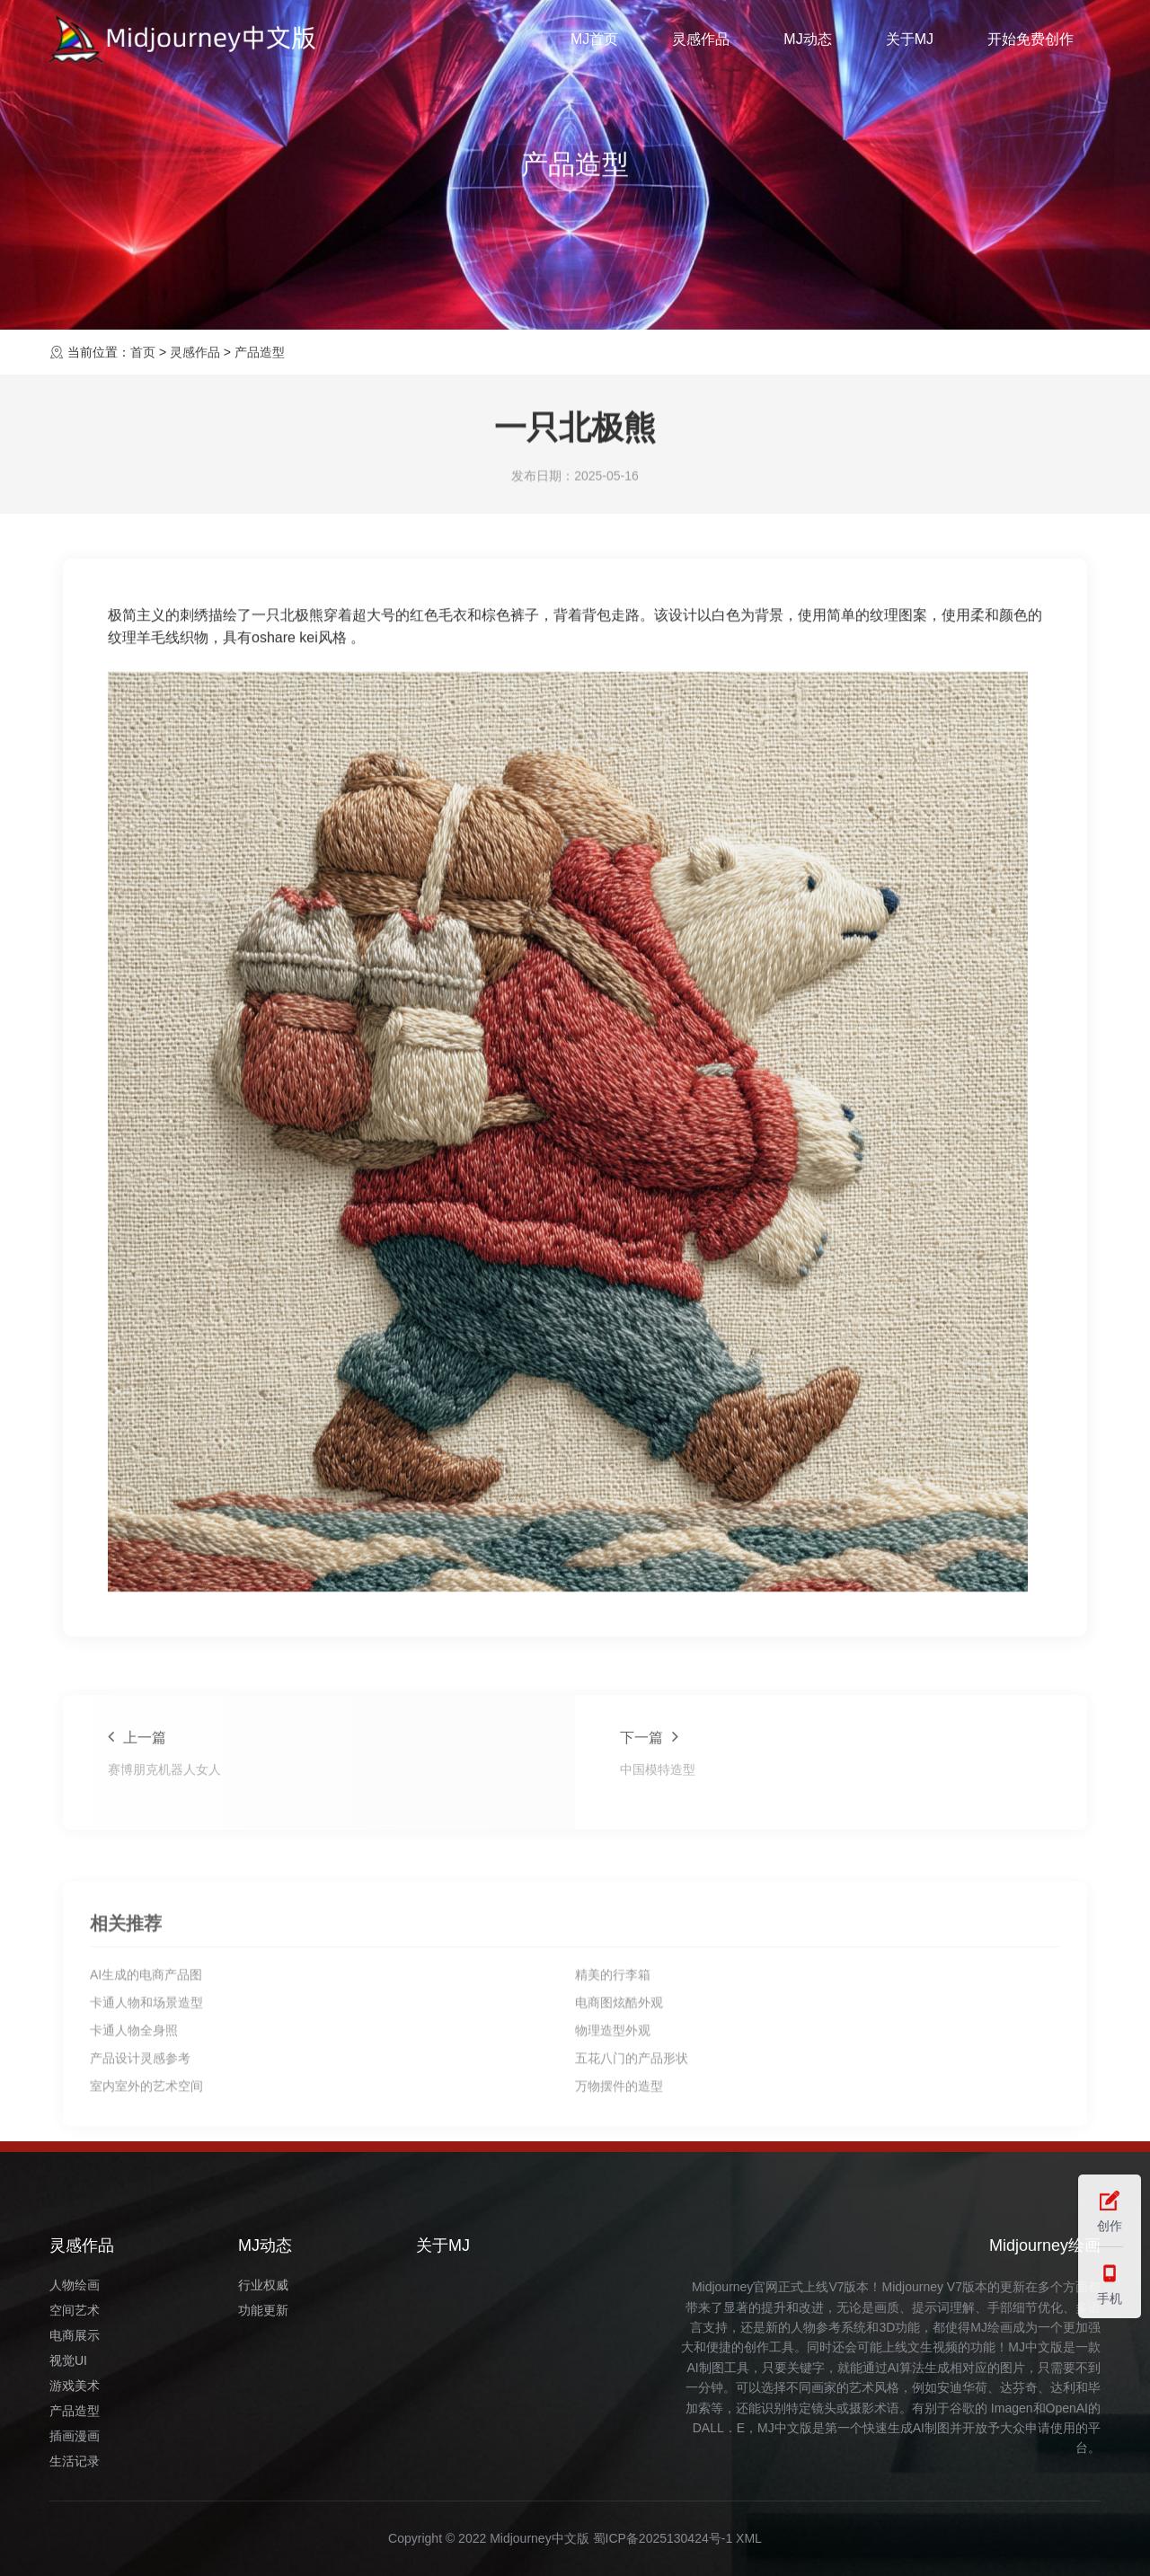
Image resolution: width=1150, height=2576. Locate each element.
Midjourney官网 (735, 2287)
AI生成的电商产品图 (146, 2125)
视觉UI (68, 2360)
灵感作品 (701, 39)
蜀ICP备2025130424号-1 (663, 2538)
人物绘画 (74, 2285)
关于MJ (909, 39)
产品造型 (259, 352)
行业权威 (263, 2285)
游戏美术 (74, 2385)
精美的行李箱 (612, 2125)
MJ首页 (594, 39)
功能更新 (263, 2310)
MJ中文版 (1035, 2347)
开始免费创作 (1030, 39)
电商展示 (74, 2335)
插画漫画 (74, 2436)
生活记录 (74, 2461)
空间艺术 (74, 2310)
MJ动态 (807, 39)
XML (749, 2538)
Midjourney (912, 2287)
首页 (142, 352)
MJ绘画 (991, 2327)
